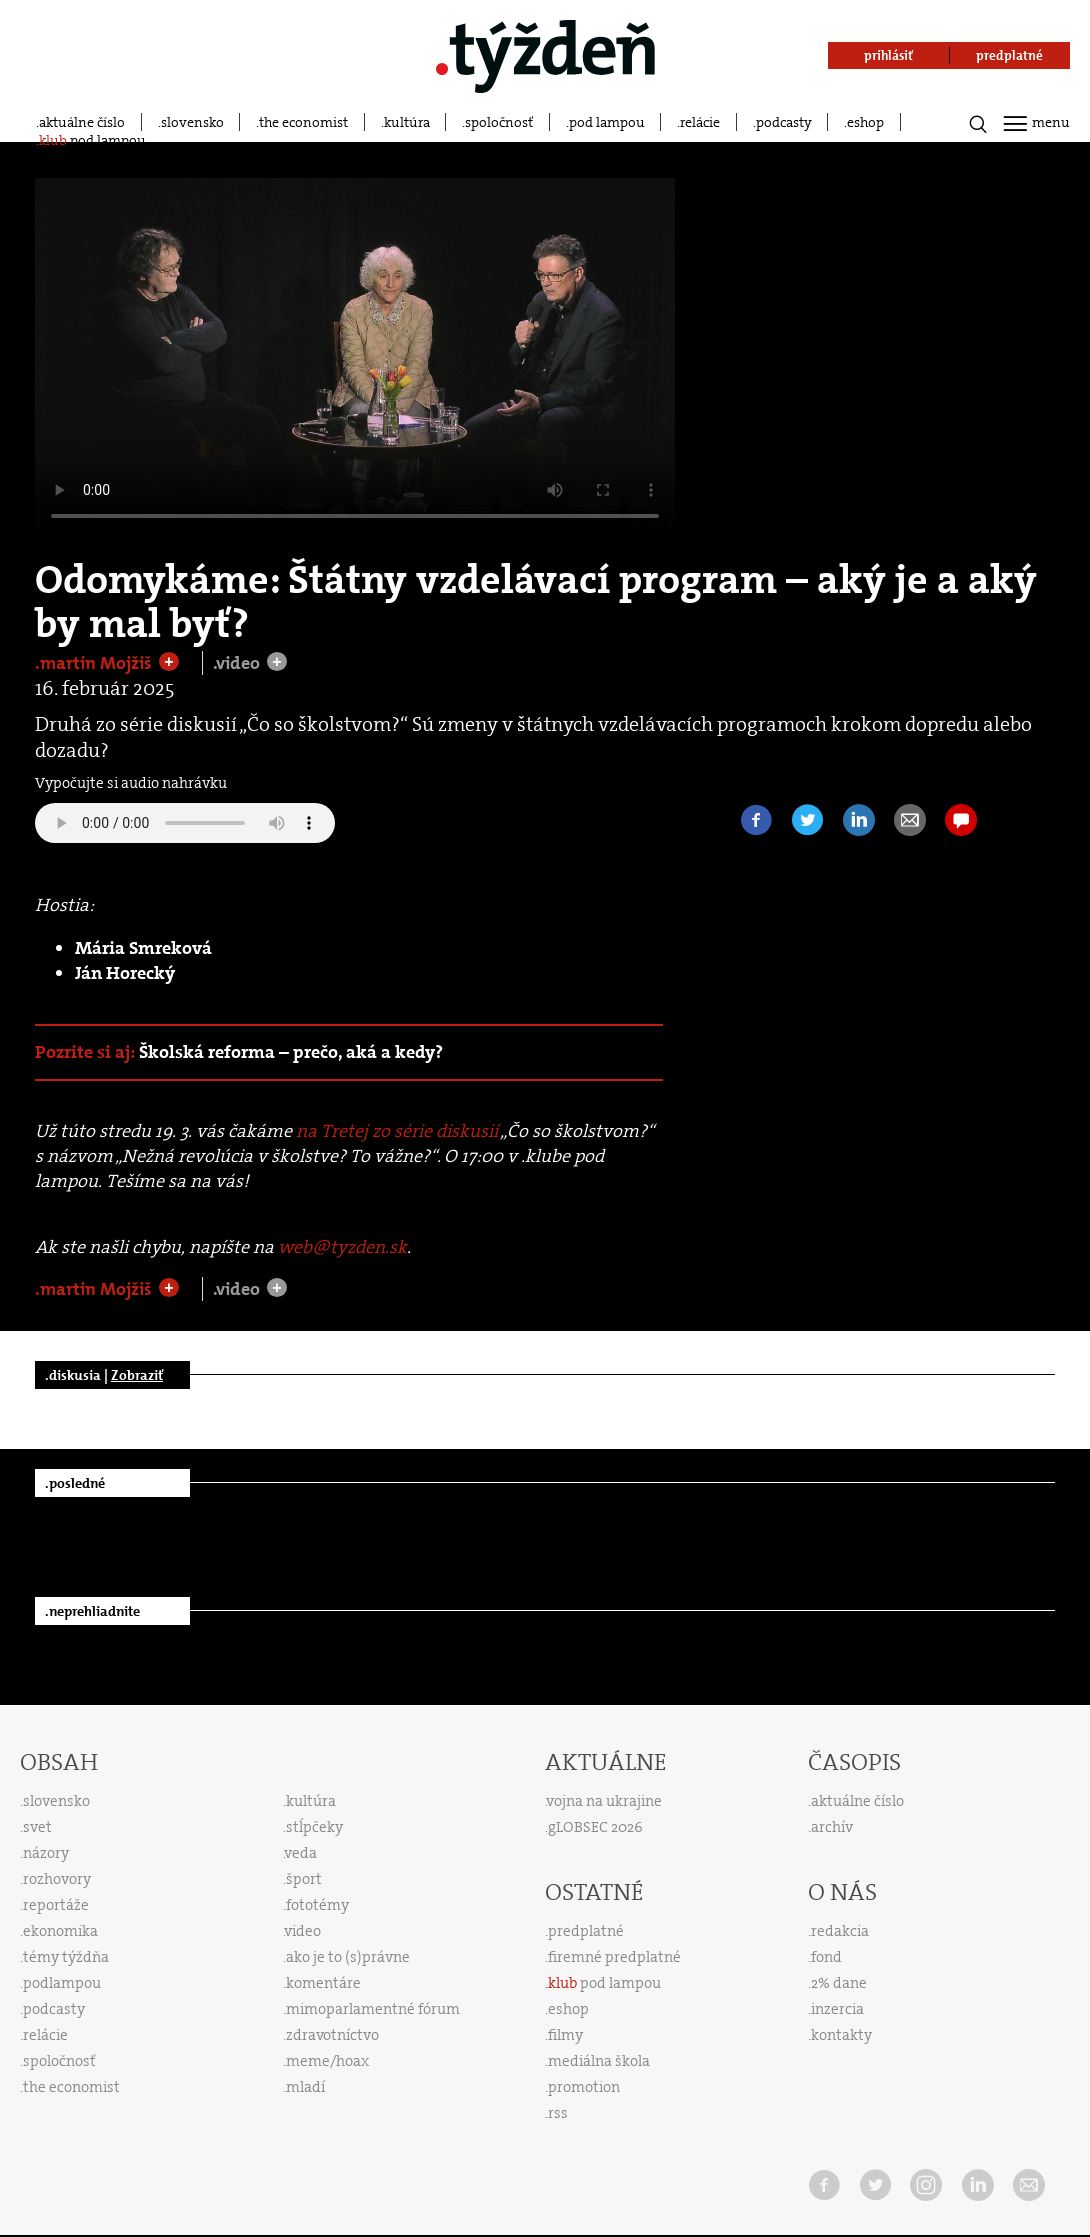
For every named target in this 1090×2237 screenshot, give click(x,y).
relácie (700, 122)
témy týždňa (66, 1957)
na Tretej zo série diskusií (397, 1131)
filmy (565, 2035)
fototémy (317, 1905)
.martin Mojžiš (95, 663)
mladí (305, 2087)
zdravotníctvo (332, 2035)
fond (826, 1957)
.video (238, 663)
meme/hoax (327, 2061)
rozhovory (57, 1879)
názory (46, 1853)
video (303, 1931)
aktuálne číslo (82, 122)
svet (37, 1827)
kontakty (841, 2035)
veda (301, 1853)
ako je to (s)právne (348, 1957)
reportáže (56, 1905)
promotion (584, 2087)
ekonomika (60, 1931)
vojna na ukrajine (604, 1801)
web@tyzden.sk (342, 1247)
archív (832, 1827)
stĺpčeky (314, 1827)
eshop (865, 122)
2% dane (839, 1983)
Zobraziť (137, 1375)
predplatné (586, 1931)
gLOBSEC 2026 (595, 1827)
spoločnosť (499, 122)
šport (304, 1879)
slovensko (192, 122)
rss (558, 2113)
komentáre (323, 1983)
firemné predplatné (614, 1957)
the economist (303, 122)
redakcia (840, 1931)
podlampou (62, 1983)
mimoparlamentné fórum (373, 2009)
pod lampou (607, 122)
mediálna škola (599, 2061)
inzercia (837, 2009)
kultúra (407, 122)
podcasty (784, 122)
